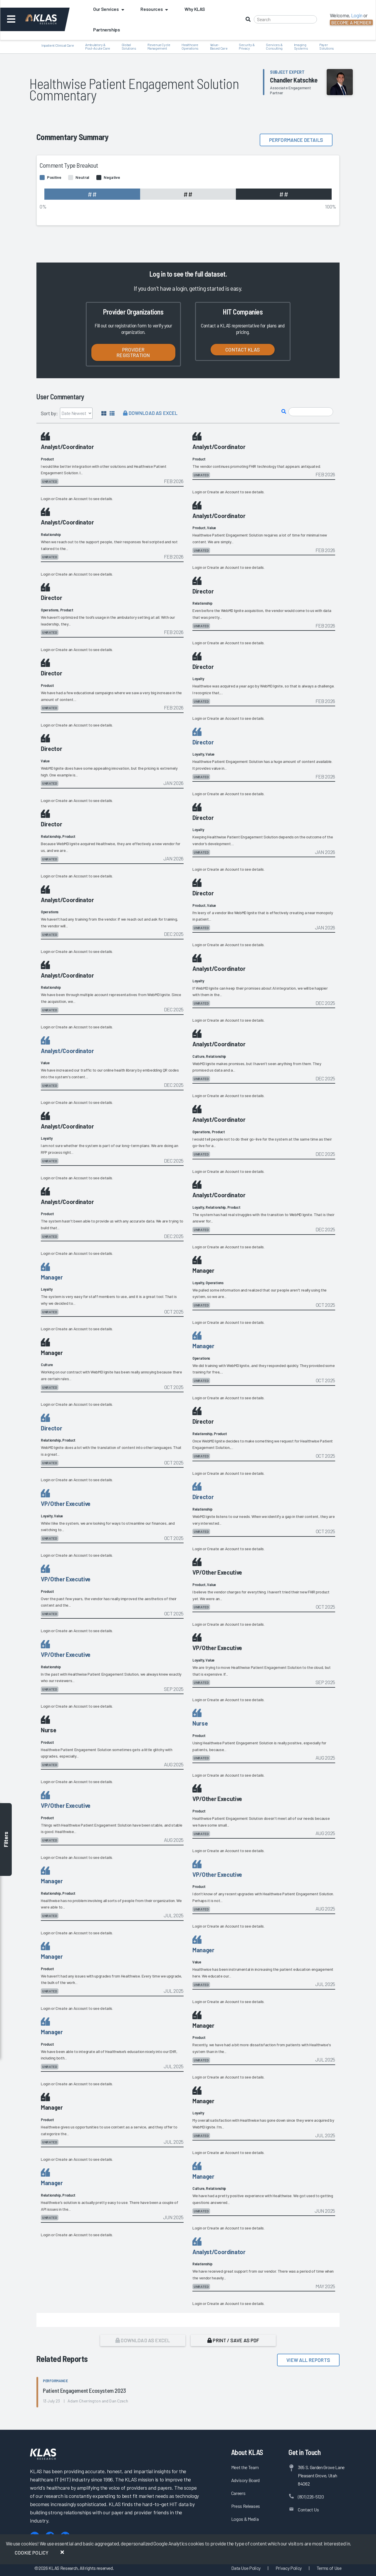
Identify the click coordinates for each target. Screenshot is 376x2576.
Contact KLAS (242, 349)
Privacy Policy (289, 2568)
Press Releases (245, 2506)
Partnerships (106, 29)
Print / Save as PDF (233, 2340)
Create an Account (72, 498)
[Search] (285, 19)
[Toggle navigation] (11, 19)
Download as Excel (150, 413)
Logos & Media (245, 2519)
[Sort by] (76, 413)
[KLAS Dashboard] (48, 19)
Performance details (296, 140)
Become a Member (351, 22)
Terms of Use (329, 2568)
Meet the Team (245, 2467)
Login (45, 498)
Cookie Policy (31, 2552)
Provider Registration (133, 352)
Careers (238, 2493)
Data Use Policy (246, 2568)
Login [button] (356, 15)
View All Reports (308, 2360)
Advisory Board (245, 2480)
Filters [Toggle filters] (6, 1839)
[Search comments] (310, 411)
